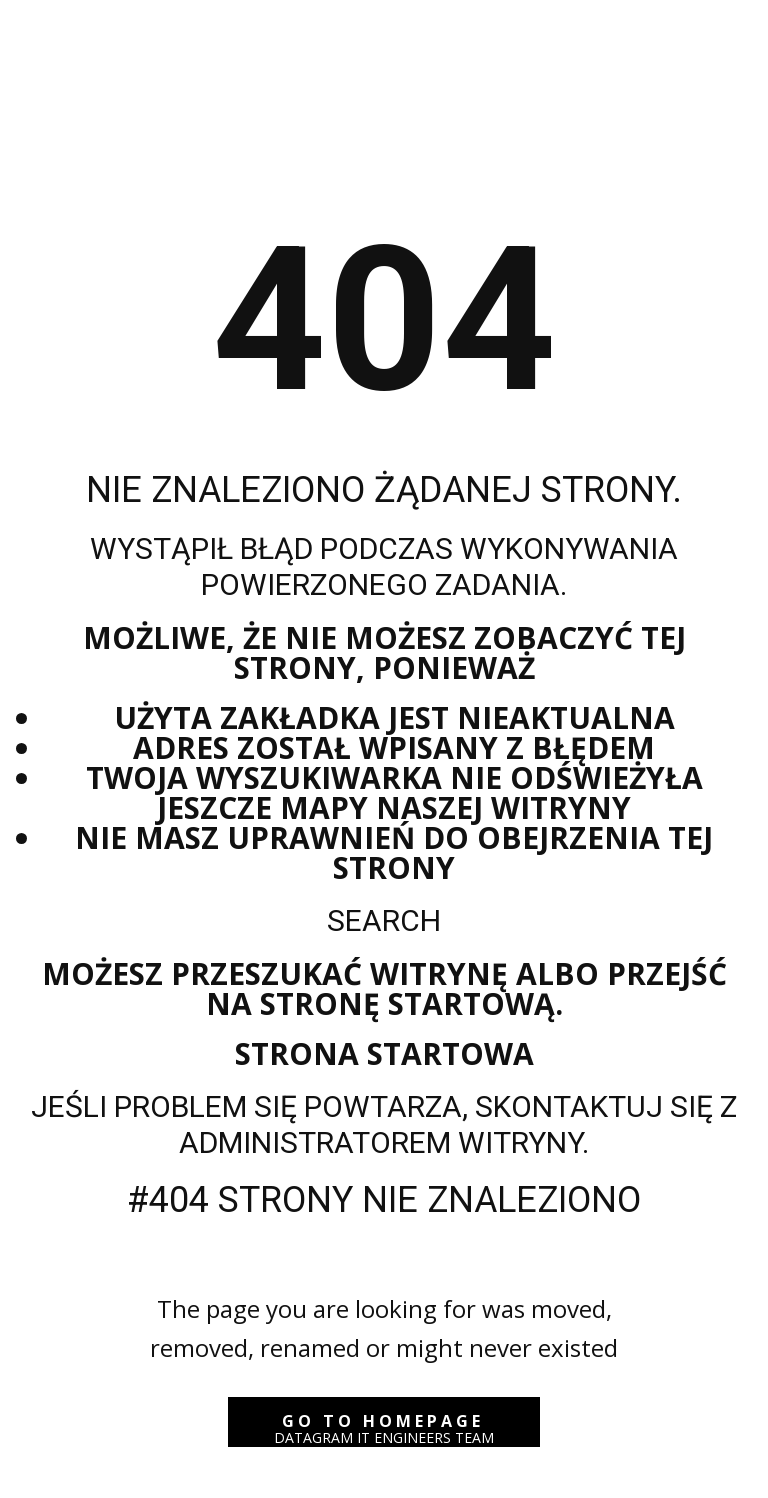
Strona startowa (384, 1053)
